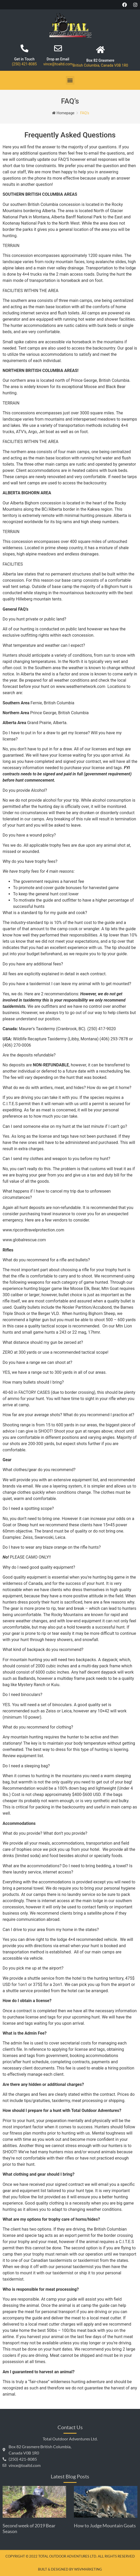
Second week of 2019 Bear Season (29, 2528)
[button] (70, 80)
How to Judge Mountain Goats (105, 2525)
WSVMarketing (88, 2569)
